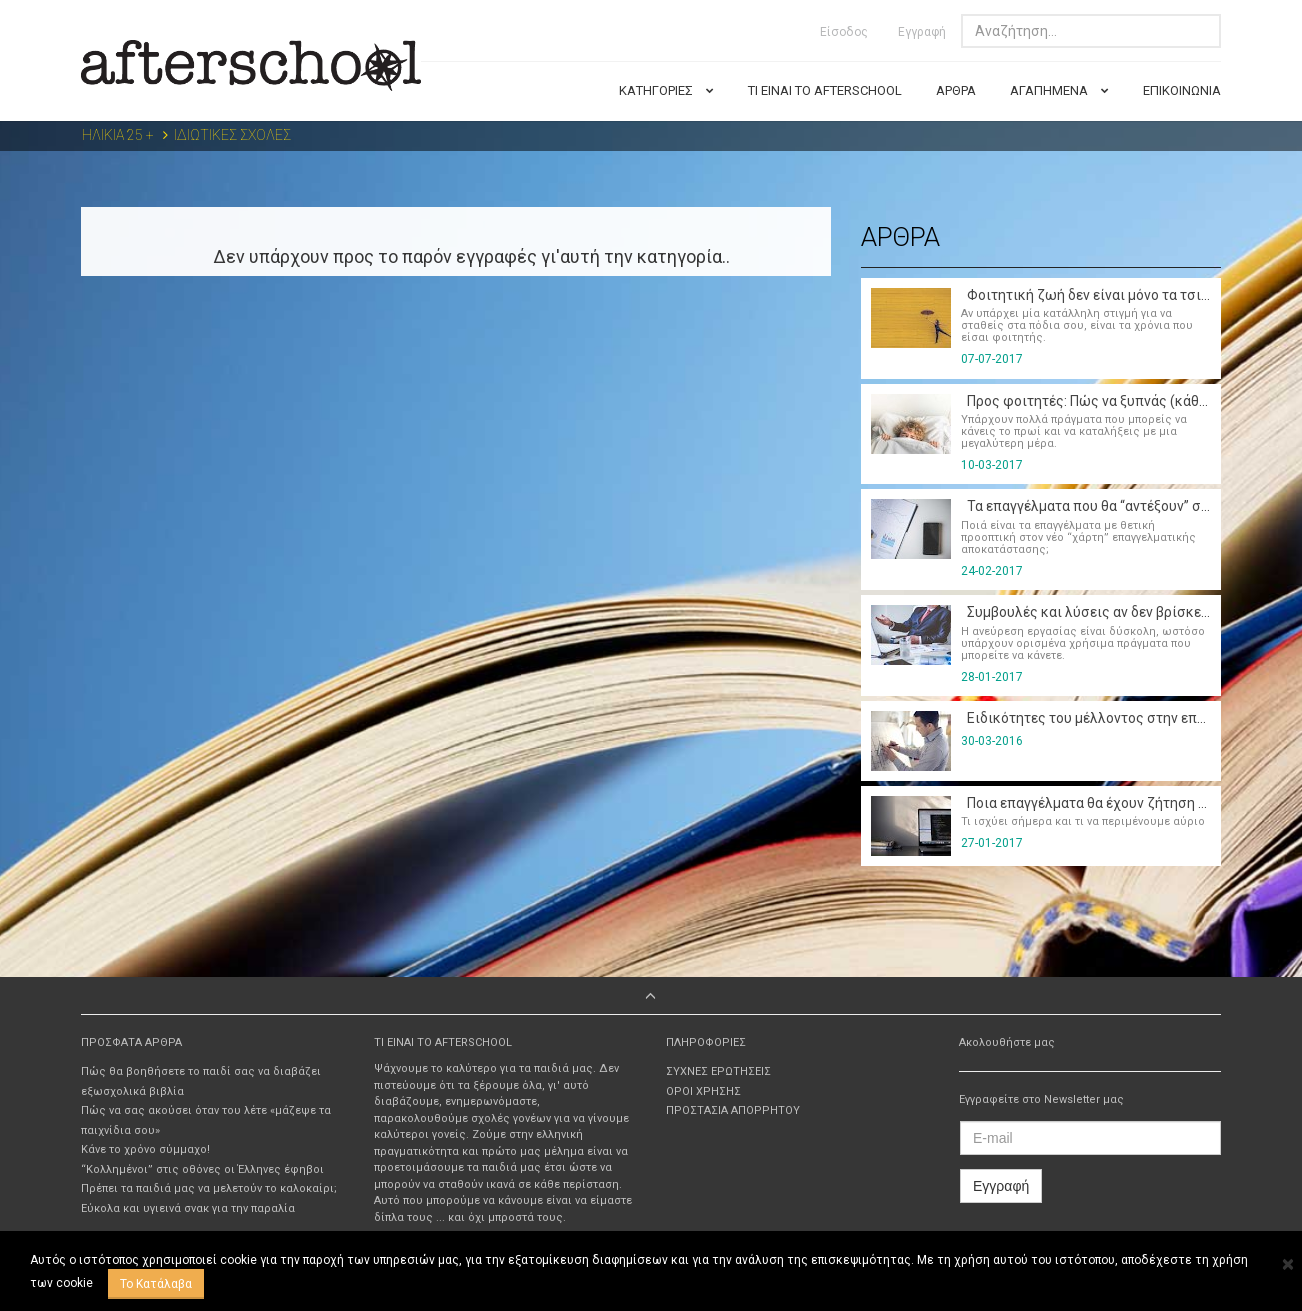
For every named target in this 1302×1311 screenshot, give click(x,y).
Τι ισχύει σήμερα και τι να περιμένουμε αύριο (1083, 821)
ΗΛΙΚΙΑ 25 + (118, 135)
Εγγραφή (922, 32)
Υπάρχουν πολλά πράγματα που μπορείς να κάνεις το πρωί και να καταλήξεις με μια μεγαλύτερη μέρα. (1074, 431)
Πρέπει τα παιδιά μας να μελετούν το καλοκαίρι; (209, 1188)
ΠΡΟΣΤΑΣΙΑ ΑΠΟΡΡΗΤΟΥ (733, 1110)
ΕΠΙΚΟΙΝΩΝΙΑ (1182, 90)
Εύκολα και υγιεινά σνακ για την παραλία (188, 1208)
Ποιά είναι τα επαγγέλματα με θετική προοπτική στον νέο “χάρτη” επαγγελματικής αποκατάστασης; (1078, 537)
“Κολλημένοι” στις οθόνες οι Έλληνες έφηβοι (202, 1169)
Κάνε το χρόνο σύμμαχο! (145, 1149)
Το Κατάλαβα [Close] (156, 1284)
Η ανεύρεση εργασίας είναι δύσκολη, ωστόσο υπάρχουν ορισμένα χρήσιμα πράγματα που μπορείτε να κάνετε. (1083, 643)
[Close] (1287, 1265)
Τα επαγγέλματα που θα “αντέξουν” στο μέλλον (1113, 506)
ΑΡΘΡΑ (956, 90)
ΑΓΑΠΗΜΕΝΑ (1059, 90)
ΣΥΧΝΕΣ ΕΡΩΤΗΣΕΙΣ (718, 1071)
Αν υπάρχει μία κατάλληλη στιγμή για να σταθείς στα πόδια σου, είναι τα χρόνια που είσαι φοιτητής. (1077, 325)
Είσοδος (844, 32)
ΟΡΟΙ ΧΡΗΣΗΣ (703, 1091)
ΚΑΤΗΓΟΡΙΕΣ (666, 90)
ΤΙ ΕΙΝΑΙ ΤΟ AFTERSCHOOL (825, 90)
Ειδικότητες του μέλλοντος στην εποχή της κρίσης (1128, 718)
